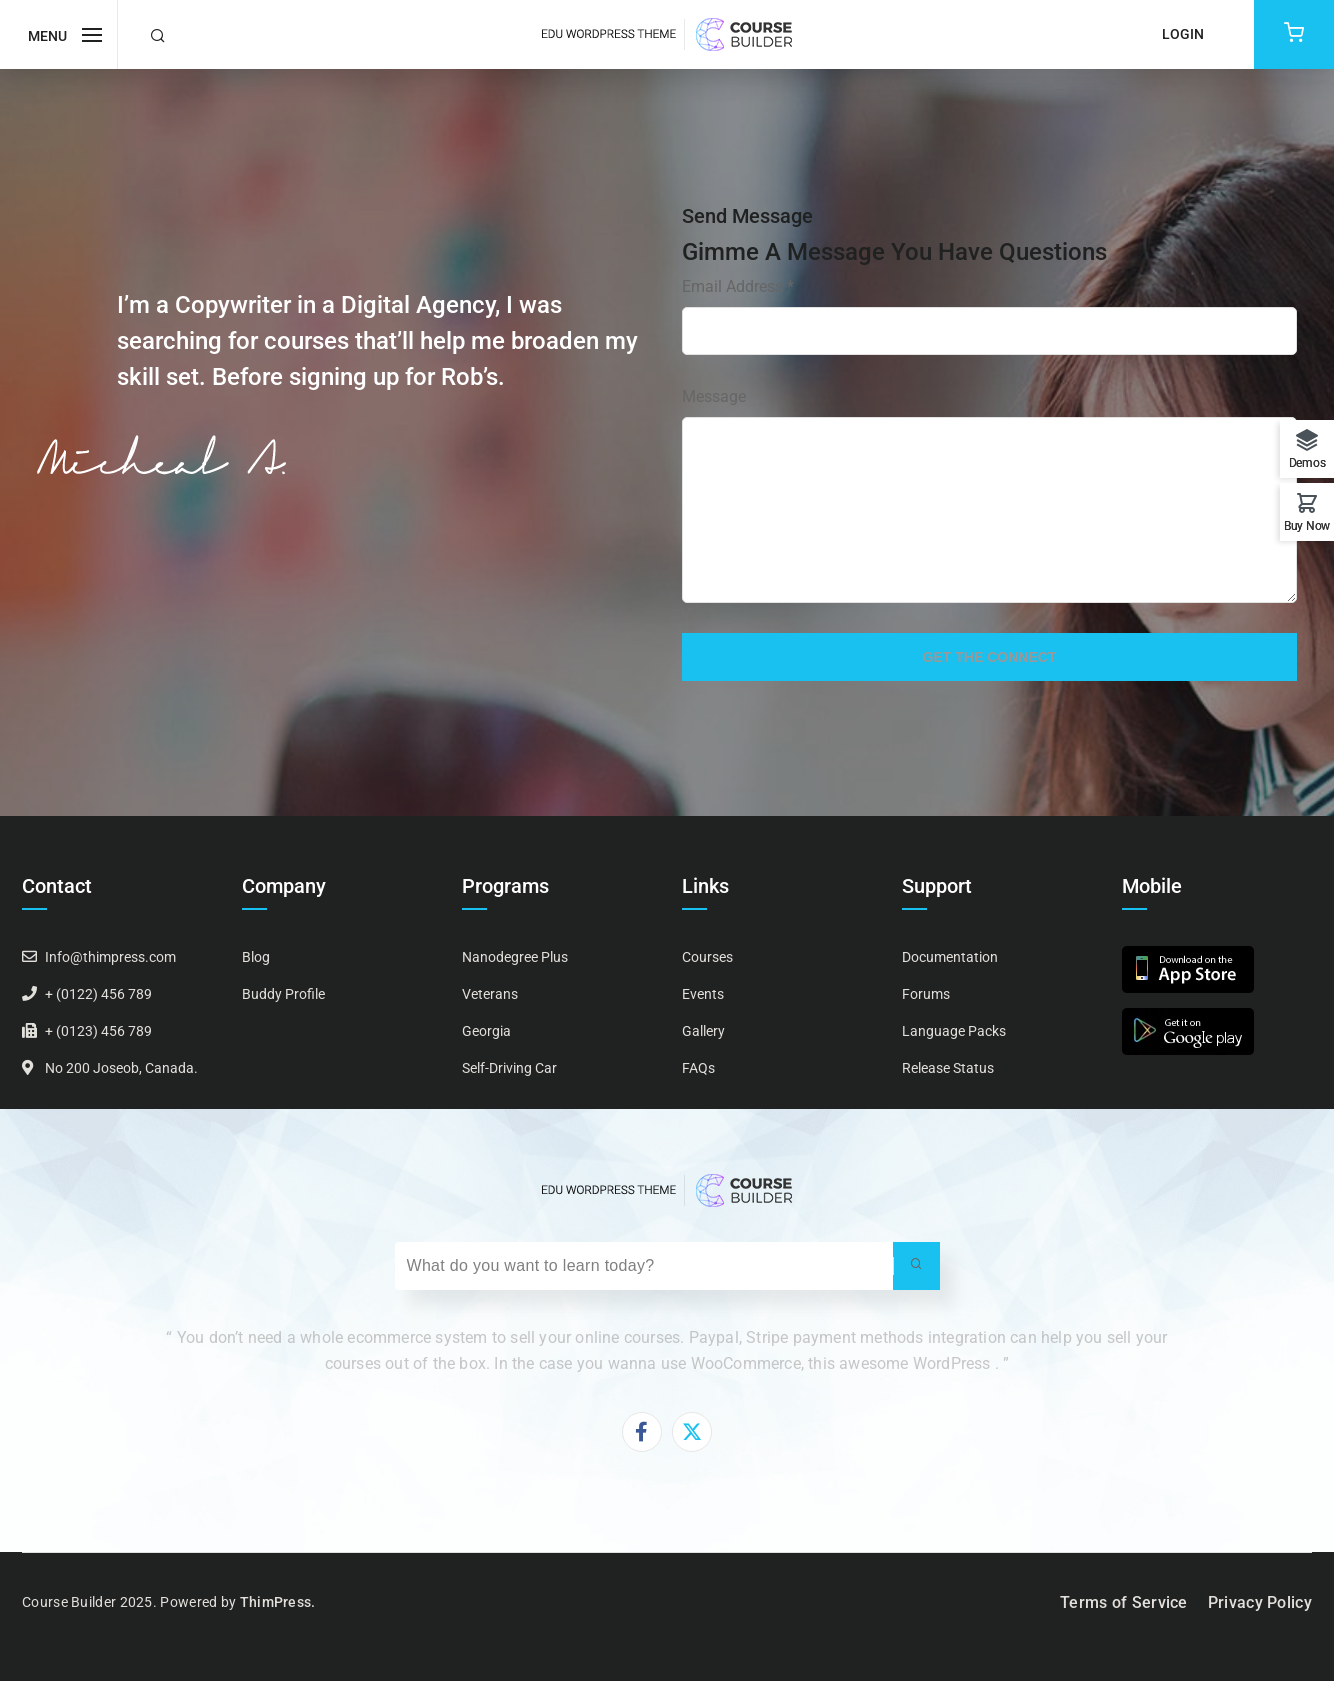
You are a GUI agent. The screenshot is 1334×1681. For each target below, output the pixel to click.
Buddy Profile (283, 994)
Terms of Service (1124, 1602)
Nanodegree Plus (515, 957)
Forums (926, 994)
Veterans (490, 994)
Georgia (486, 1031)
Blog (256, 957)
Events (703, 994)
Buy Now (1307, 525)
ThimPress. (278, 1602)
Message (714, 396)
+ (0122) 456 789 (98, 994)
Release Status (948, 1068)
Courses (707, 957)
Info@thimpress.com (110, 957)
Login (1183, 34)
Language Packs (954, 1031)
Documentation (950, 957)
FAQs (698, 1068)
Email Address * (738, 286)
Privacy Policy (1260, 1602)
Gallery (703, 1031)
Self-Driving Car (509, 1068)
